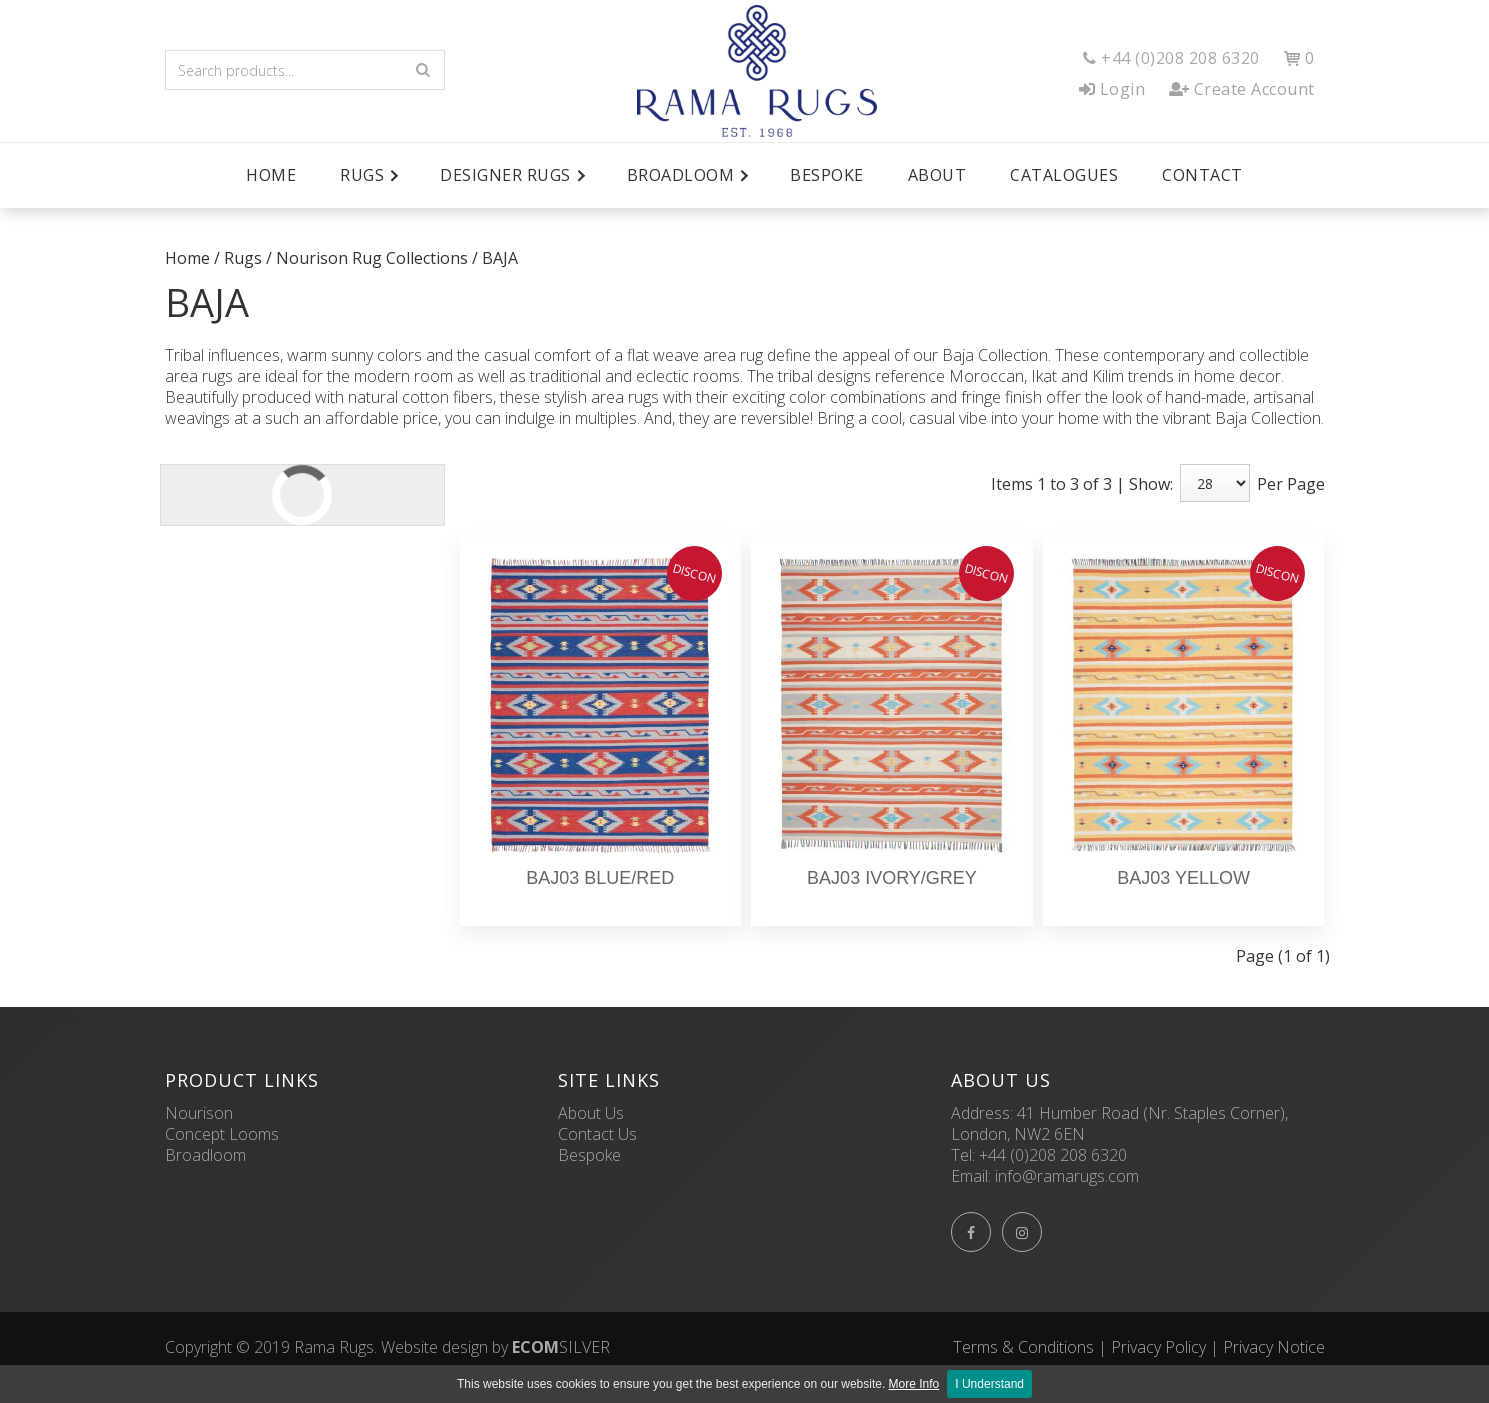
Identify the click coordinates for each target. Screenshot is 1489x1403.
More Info (914, 1384)
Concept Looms (222, 1134)
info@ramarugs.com (1067, 1176)
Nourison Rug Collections (372, 258)
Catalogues (1064, 175)
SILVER (561, 1347)
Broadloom (205, 1155)
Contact (1202, 175)
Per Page (1291, 484)
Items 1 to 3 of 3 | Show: (1082, 484)
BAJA (500, 258)
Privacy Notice (1274, 1347)
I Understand (989, 1384)
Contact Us (597, 1134)
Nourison (199, 1113)
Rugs (243, 258)
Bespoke (827, 175)
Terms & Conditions (1023, 1347)
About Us (591, 1113)
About (937, 175)
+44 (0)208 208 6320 (1053, 1155)
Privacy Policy (1158, 1347)
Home (271, 175)
